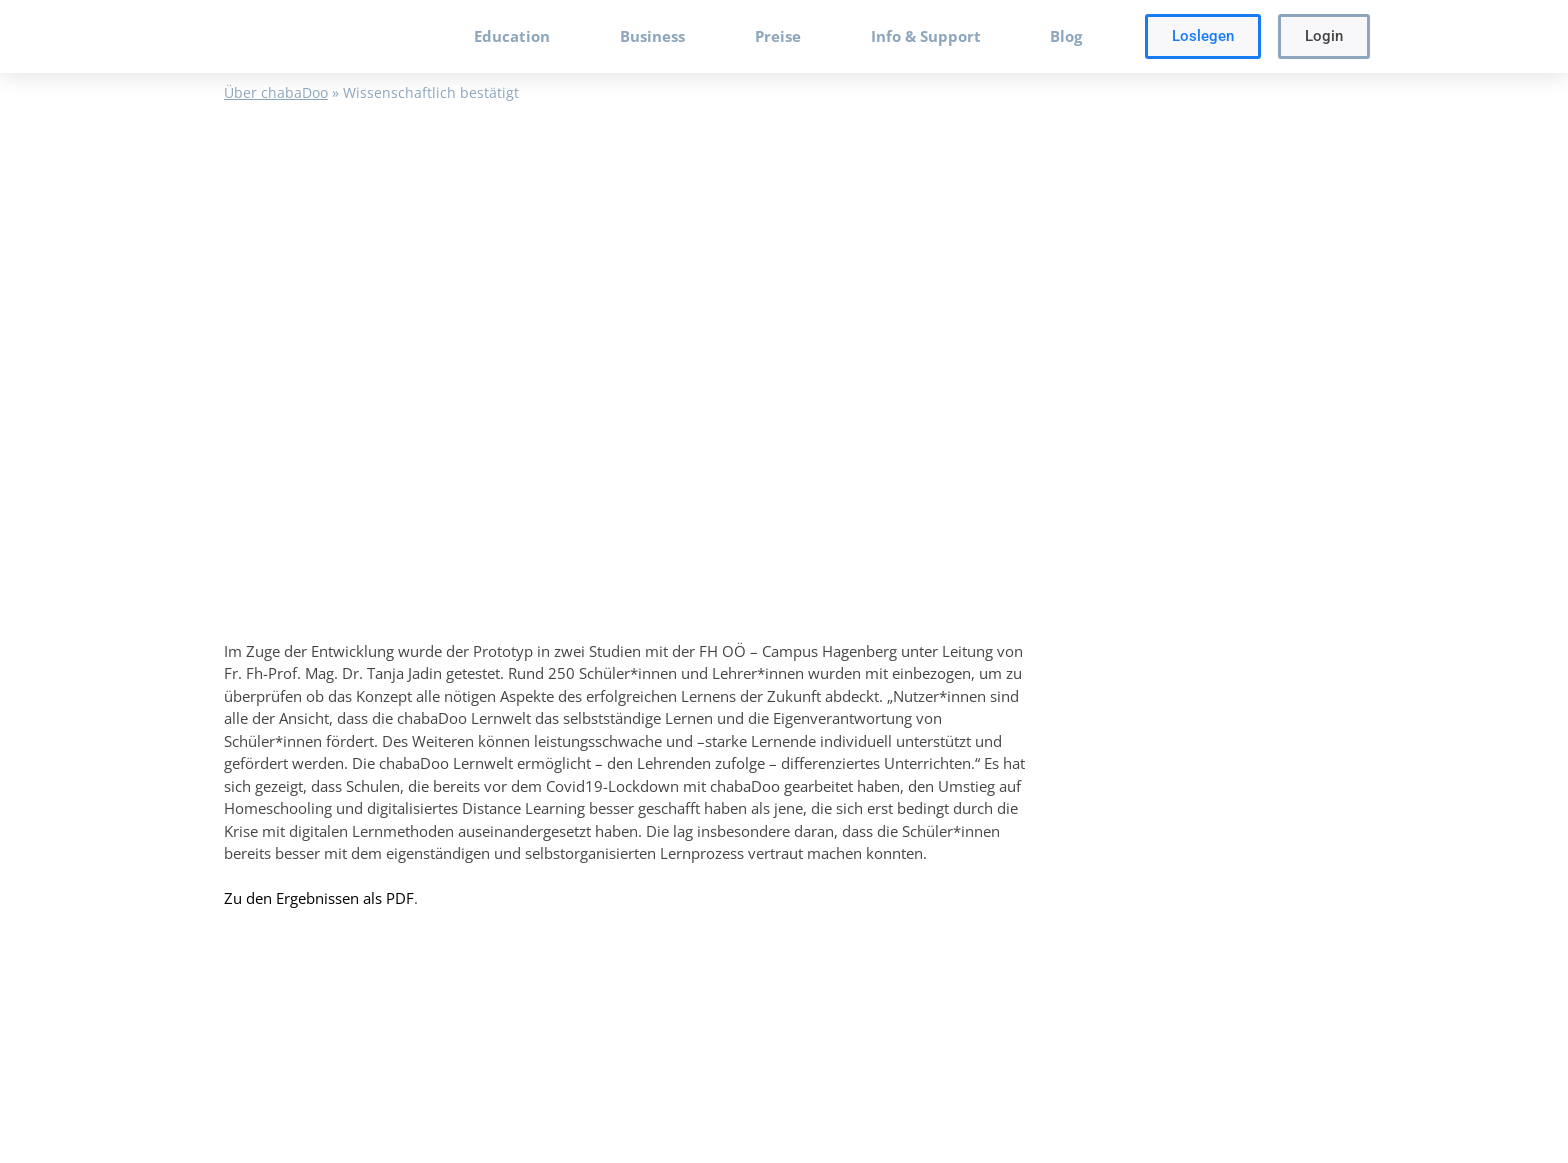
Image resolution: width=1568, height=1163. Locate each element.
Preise (778, 36)
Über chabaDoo (276, 92)
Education (512, 36)
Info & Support (926, 36)
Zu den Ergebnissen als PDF (319, 898)
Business (652, 36)
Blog (1066, 36)
